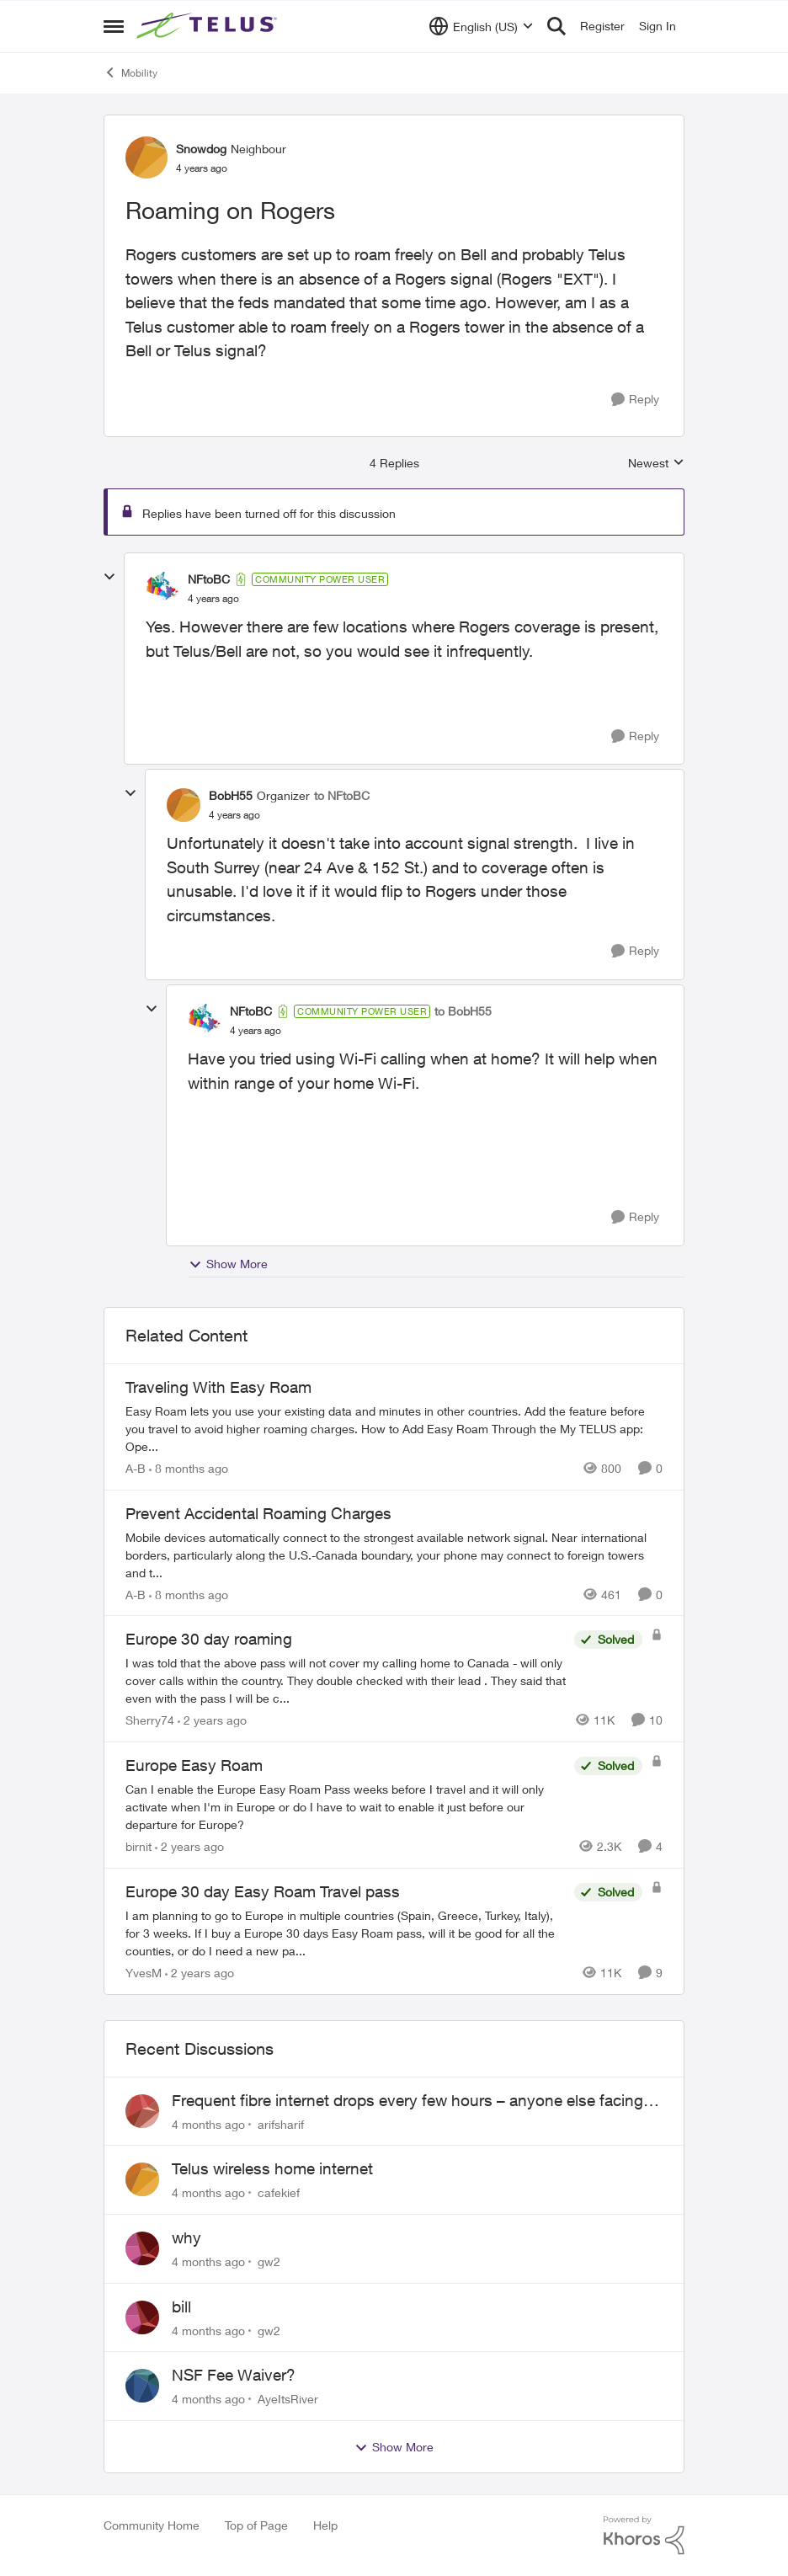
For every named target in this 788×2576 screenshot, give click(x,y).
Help (325, 2525)
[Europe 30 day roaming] (345, 1680)
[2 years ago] (212, 1720)
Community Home (152, 2525)
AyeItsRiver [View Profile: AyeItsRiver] (288, 2399)
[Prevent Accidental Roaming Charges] (394, 1554)
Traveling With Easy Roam (218, 1387)
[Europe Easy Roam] (345, 1806)
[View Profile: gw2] (142, 2248)
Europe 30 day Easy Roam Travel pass (262, 1891)
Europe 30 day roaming (208, 1638)
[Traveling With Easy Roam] (394, 1428)
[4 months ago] (208, 2123)
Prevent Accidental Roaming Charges (258, 1513)
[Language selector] (481, 26)
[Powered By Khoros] (644, 2535)
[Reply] (635, 399)
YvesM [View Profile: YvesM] (143, 1972)
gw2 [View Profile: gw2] (269, 2261)
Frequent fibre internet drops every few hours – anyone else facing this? (407, 2101)
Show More (228, 1264)
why (186, 2237)
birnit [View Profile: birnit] (138, 1846)
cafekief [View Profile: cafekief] (279, 2192)
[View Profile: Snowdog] (146, 157)
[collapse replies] (109, 577)
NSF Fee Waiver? (234, 2374)
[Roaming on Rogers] (213, 598)
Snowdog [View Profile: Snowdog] (201, 148)
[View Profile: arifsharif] (142, 2111)
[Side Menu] (113, 26)
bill (181, 2306)
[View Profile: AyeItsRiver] (142, 2386)
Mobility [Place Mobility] (130, 72)
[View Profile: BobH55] (183, 805)
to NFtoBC (342, 795)
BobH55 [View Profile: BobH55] (231, 795)
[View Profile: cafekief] (142, 2179)
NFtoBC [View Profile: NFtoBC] (209, 579)
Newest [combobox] (656, 464)
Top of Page (256, 2525)
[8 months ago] (188, 1468)
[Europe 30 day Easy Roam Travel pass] (345, 1933)
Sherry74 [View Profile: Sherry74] (149, 1720)
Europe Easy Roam (194, 1765)
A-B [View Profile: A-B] (135, 1468)
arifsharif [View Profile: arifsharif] (281, 2123)
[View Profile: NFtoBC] (162, 588)
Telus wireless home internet (272, 2168)
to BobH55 (463, 1011)
